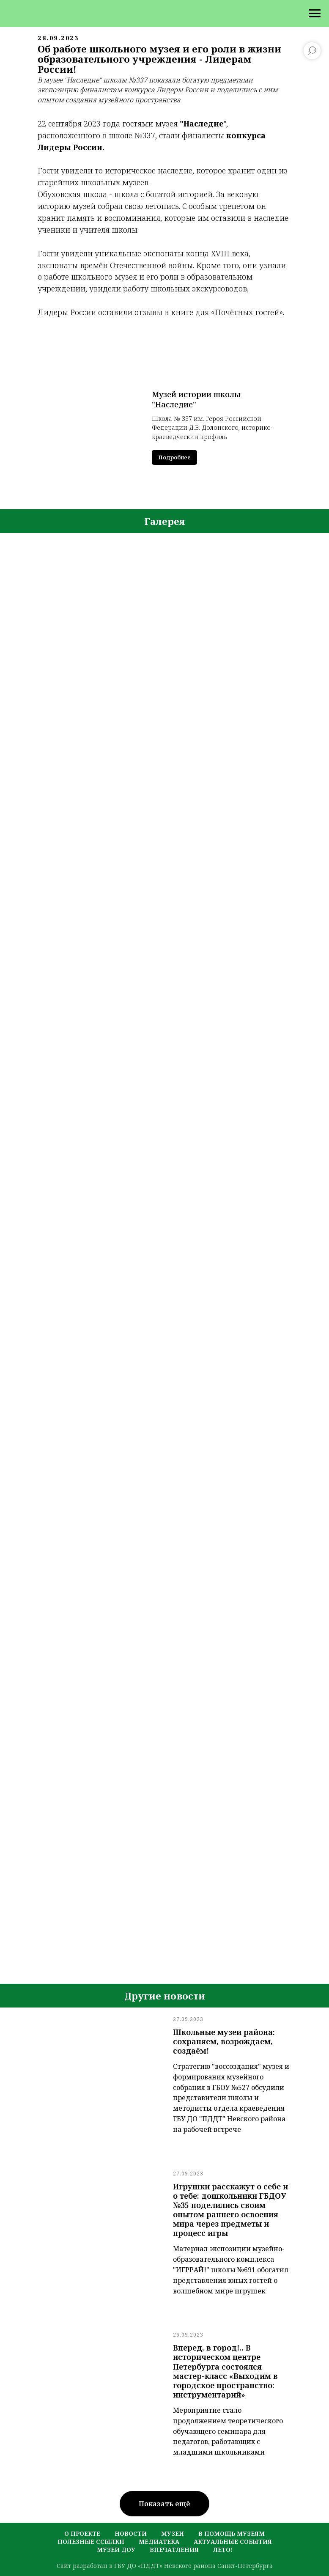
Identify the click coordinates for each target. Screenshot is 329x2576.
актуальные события (233, 2542)
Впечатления (174, 2550)
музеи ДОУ (116, 2550)
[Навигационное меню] (315, 13)
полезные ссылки (91, 2542)
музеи (172, 2533)
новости (131, 2533)
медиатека (159, 2542)
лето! (222, 2550)
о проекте (82, 2533)
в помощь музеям (231, 2533)
